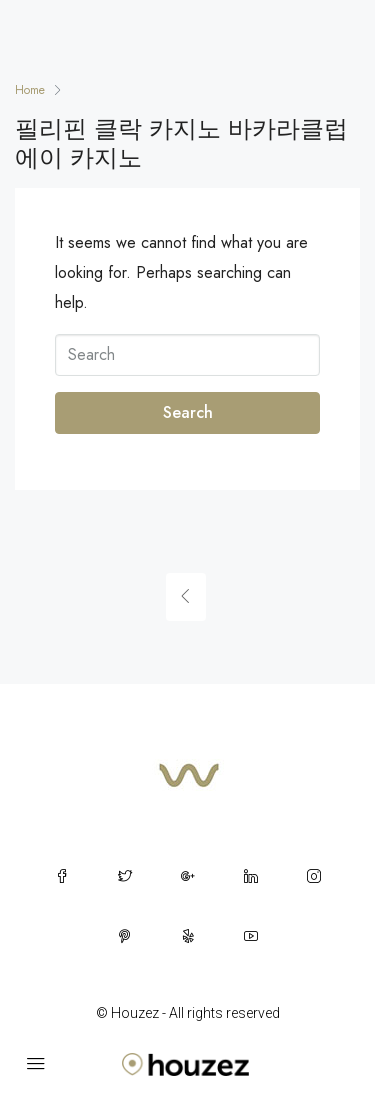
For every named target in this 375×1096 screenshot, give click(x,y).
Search (188, 412)
